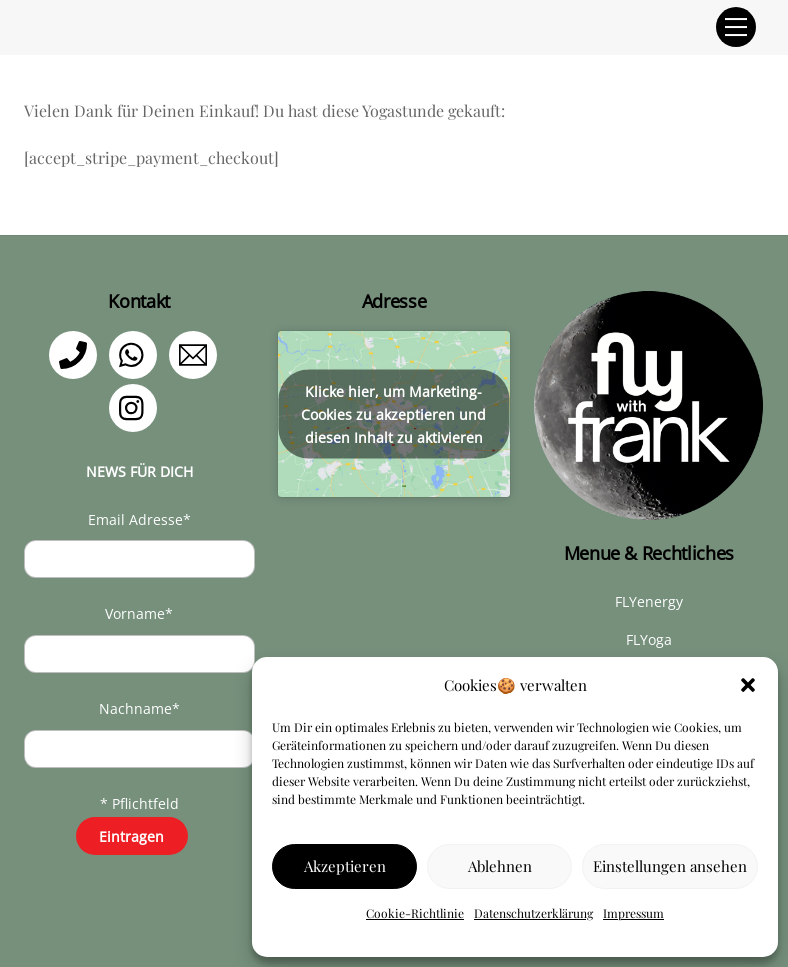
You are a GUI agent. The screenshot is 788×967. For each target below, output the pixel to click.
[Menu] (736, 27)
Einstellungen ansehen (670, 866)
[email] (196, 353)
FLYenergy (649, 601)
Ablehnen (500, 866)
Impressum (633, 913)
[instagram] (136, 406)
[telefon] (76, 353)
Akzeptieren (345, 866)
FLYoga (649, 639)
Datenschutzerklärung (533, 913)
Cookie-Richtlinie (415, 913)
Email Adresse (139, 519)
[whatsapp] (136, 353)
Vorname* (139, 613)
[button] (748, 685)
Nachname (139, 708)
